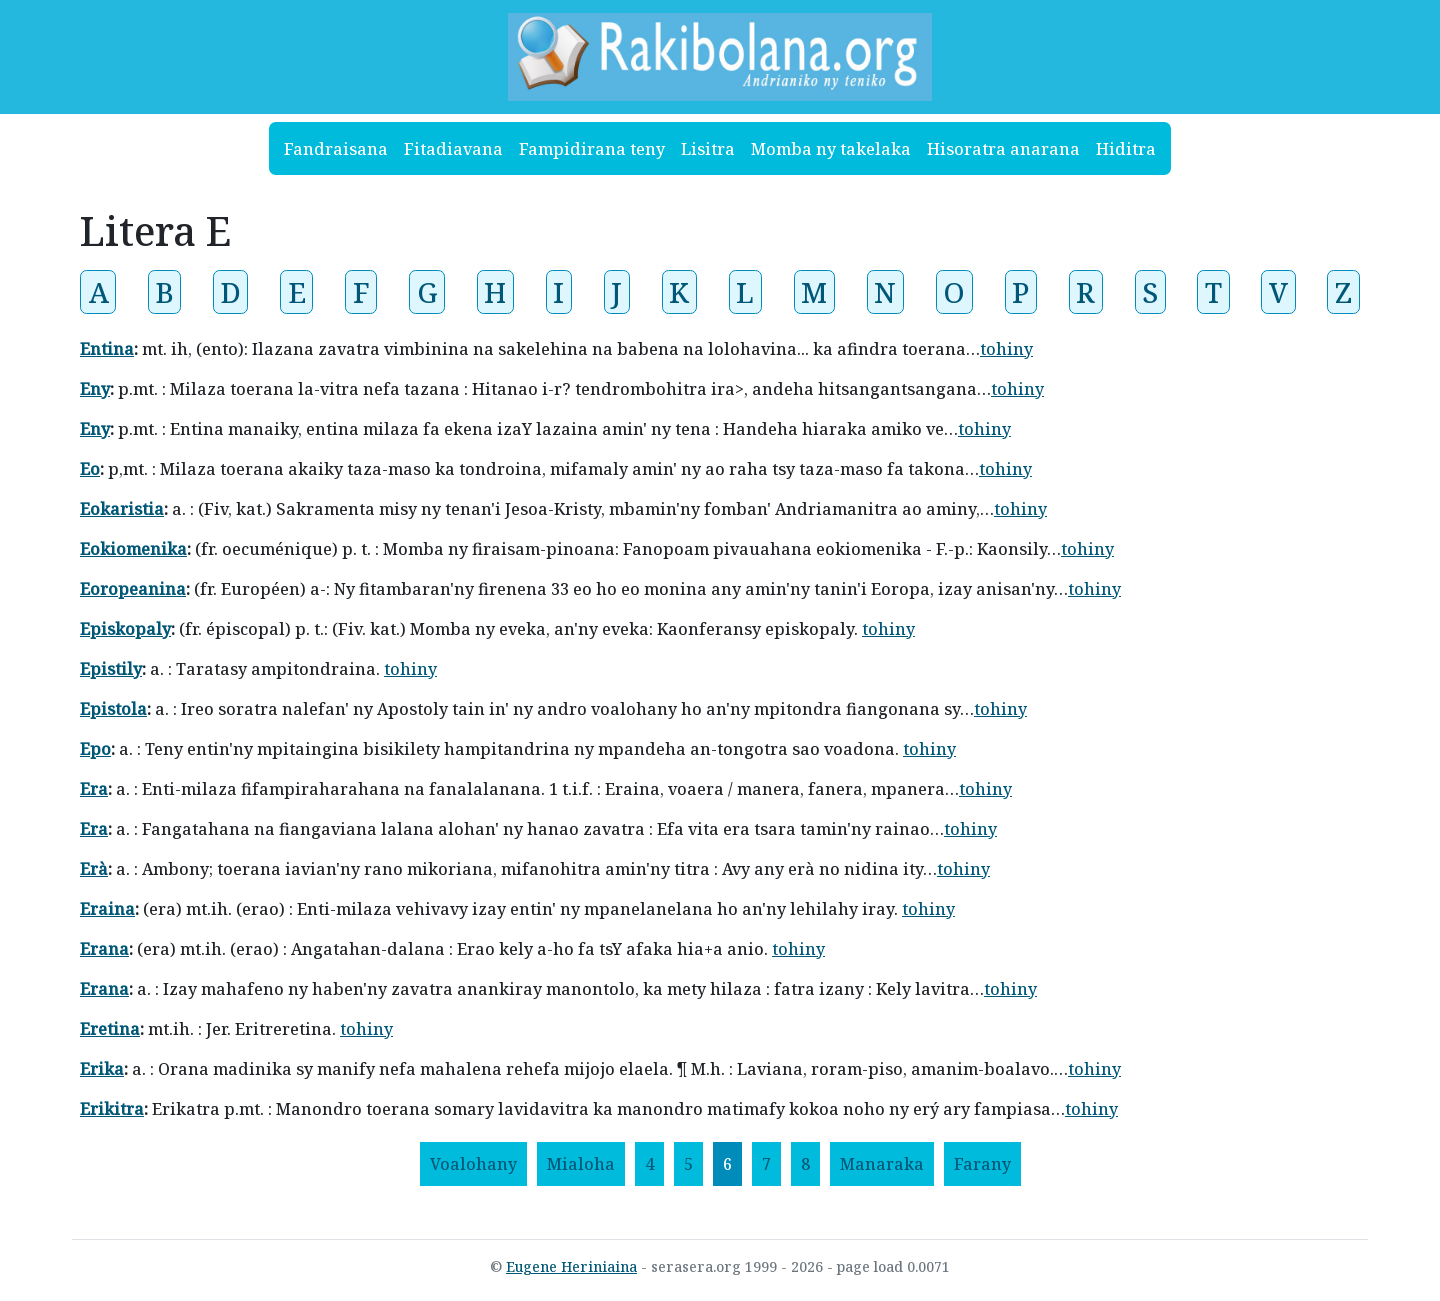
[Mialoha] (581, 1164)
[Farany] (982, 1164)
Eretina (110, 1029)
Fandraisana (336, 149)
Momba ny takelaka (831, 149)
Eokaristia (122, 509)
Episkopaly (125, 629)
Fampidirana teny (592, 149)
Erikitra (112, 1109)
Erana (104, 949)
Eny (95, 389)
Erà (94, 869)
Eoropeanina (133, 589)
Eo (90, 469)
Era (94, 789)
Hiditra (1126, 149)
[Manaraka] (882, 1164)
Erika (102, 1069)
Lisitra (708, 149)
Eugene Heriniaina (571, 1266)
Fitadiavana (453, 149)
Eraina (107, 909)
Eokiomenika (133, 549)
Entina (107, 349)
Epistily (111, 669)
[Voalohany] (473, 1164)
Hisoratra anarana (1003, 149)
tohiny (1006, 349)
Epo (95, 749)
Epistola (113, 709)
